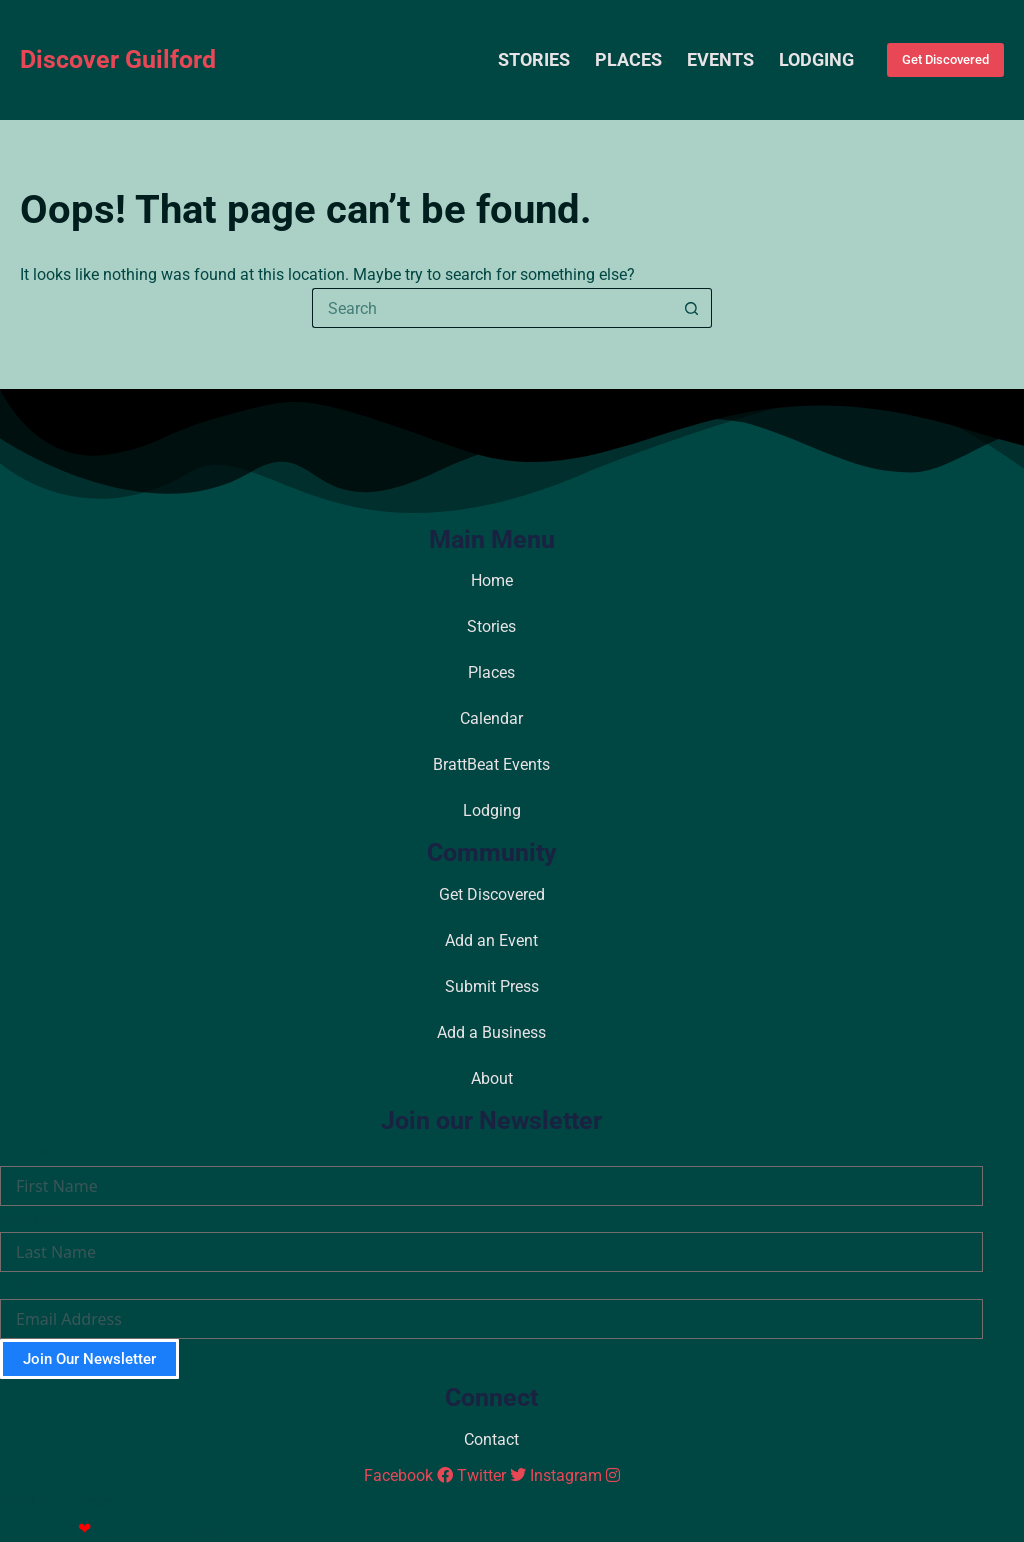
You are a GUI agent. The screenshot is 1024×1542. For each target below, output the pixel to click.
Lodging (816, 59)
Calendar (491, 718)
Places (628, 59)
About (492, 1078)
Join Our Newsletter (89, 1359)
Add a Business (491, 1032)
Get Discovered (945, 59)
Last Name (36, 1219)
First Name (37, 1152)
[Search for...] (492, 308)
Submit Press (492, 986)
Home (492, 580)
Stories (534, 59)
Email (18, 1285)
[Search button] (692, 308)
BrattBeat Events (491, 764)
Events (720, 59)
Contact (491, 1439)
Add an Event (491, 940)
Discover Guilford (118, 59)
